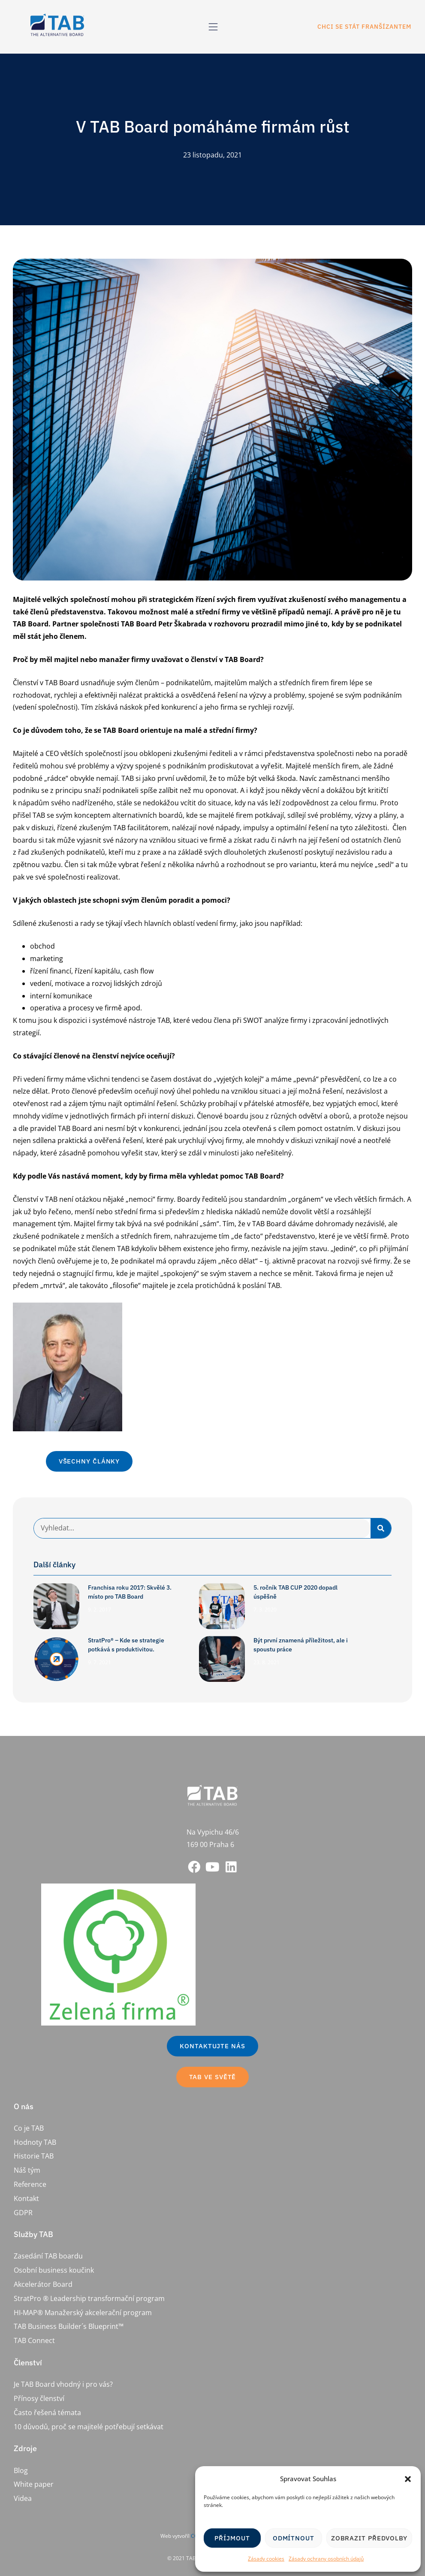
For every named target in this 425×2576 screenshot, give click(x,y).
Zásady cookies (266, 2558)
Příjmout (232, 2538)
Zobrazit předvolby (369, 2538)
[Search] (381, 1528)
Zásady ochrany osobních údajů (326, 2558)
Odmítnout (293, 2538)
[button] (408, 2479)
